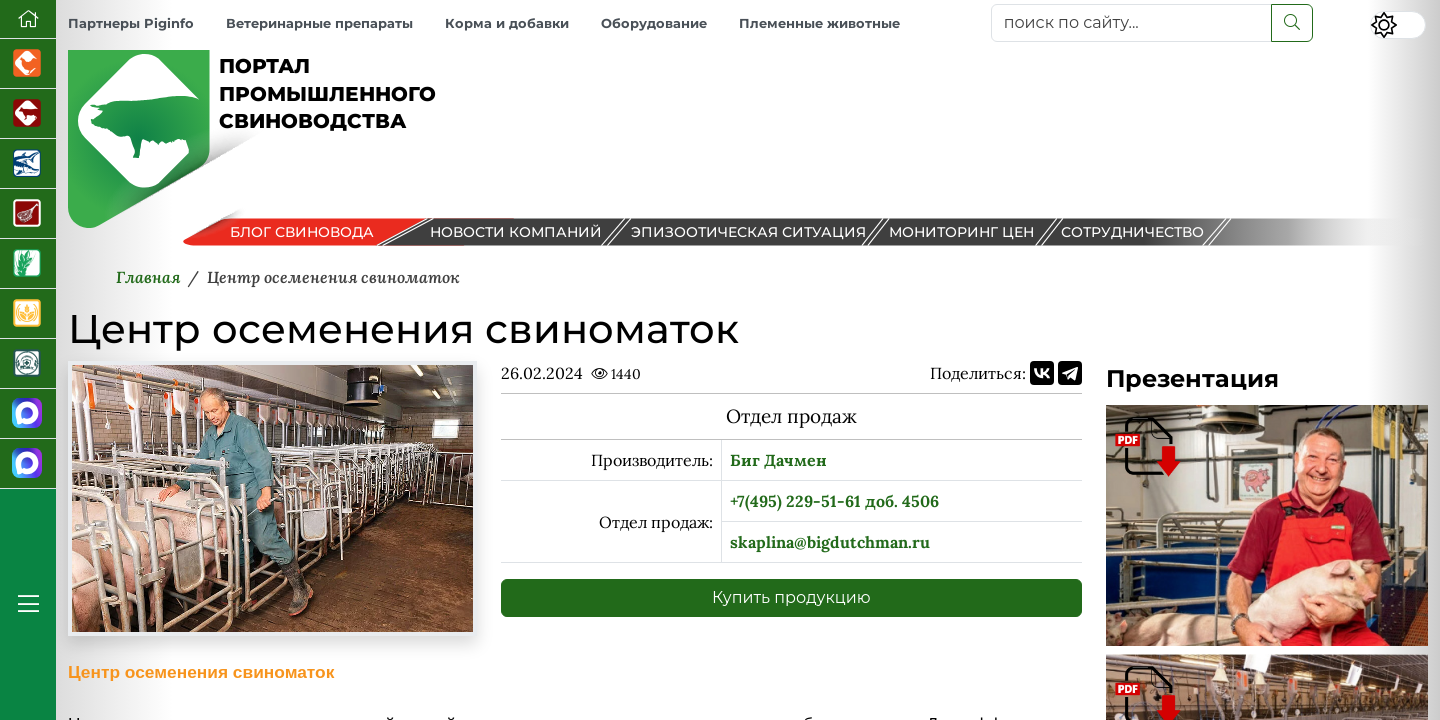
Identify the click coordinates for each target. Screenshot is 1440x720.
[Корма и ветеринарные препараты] (28, 364)
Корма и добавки (507, 23)
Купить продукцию (791, 597)
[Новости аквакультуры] (28, 164)
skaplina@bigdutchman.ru (830, 542)
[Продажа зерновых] (28, 314)
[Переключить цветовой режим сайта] (1398, 25)
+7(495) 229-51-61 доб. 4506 (834, 501)
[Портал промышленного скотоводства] (28, 114)
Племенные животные (819, 23)
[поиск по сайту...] (1131, 23)
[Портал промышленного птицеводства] (28, 64)
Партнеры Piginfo (131, 23)
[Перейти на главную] (28, 19)
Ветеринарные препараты (319, 23)
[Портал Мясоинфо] (28, 214)
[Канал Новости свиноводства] (28, 414)
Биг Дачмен (778, 460)
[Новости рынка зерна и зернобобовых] (28, 264)
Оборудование (654, 23)
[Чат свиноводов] (28, 464)
